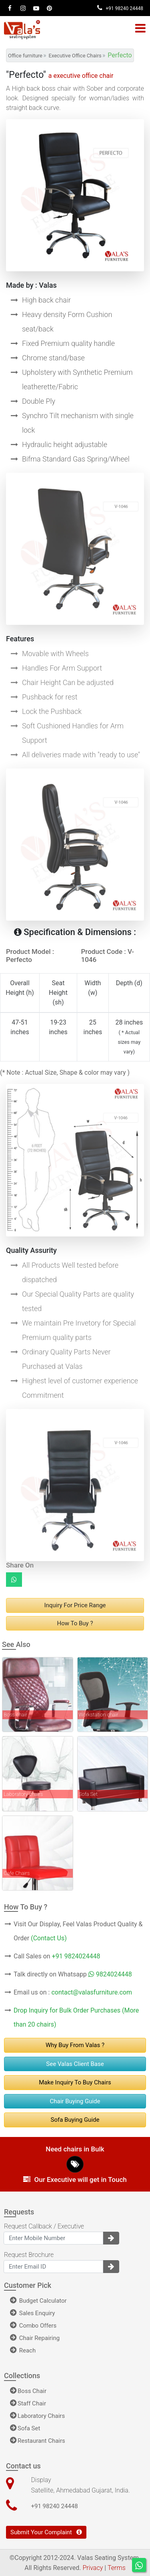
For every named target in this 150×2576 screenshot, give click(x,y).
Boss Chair (28, 2391)
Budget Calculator (38, 2300)
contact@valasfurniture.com (91, 1992)
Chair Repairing (35, 2338)
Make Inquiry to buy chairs (75, 2082)
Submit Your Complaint (46, 2532)
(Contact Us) (49, 1938)
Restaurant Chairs (37, 2440)
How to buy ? (75, 1623)
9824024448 (110, 1974)
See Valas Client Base (75, 2064)
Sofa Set (25, 2428)
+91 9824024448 (76, 1956)
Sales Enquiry (32, 2313)
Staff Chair (28, 2403)
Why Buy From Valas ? (75, 2045)
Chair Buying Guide (75, 2101)
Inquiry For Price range (75, 1605)
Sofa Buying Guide (75, 2119)
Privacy (93, 2568)
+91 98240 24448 (120, 7)
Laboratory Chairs (37, 2415)
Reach (23, 2350)
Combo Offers (33, 2325)
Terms (117, 2568)
